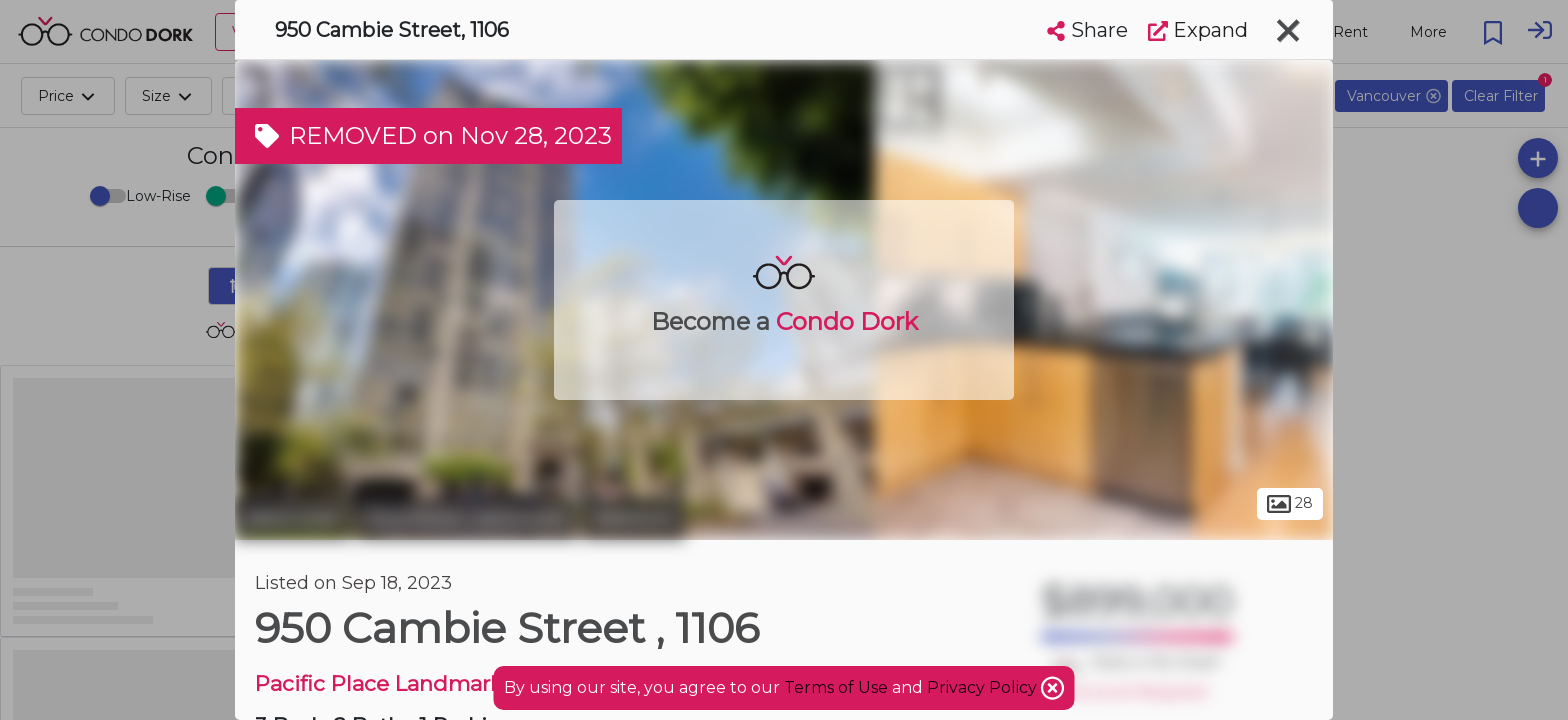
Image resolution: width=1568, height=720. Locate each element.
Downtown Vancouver (466, 518)
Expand (1198, 30)
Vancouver (293, 518)
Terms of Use (836, 687)
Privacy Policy (984, 687)
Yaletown (633, 518)
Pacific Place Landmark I (385, 683)
